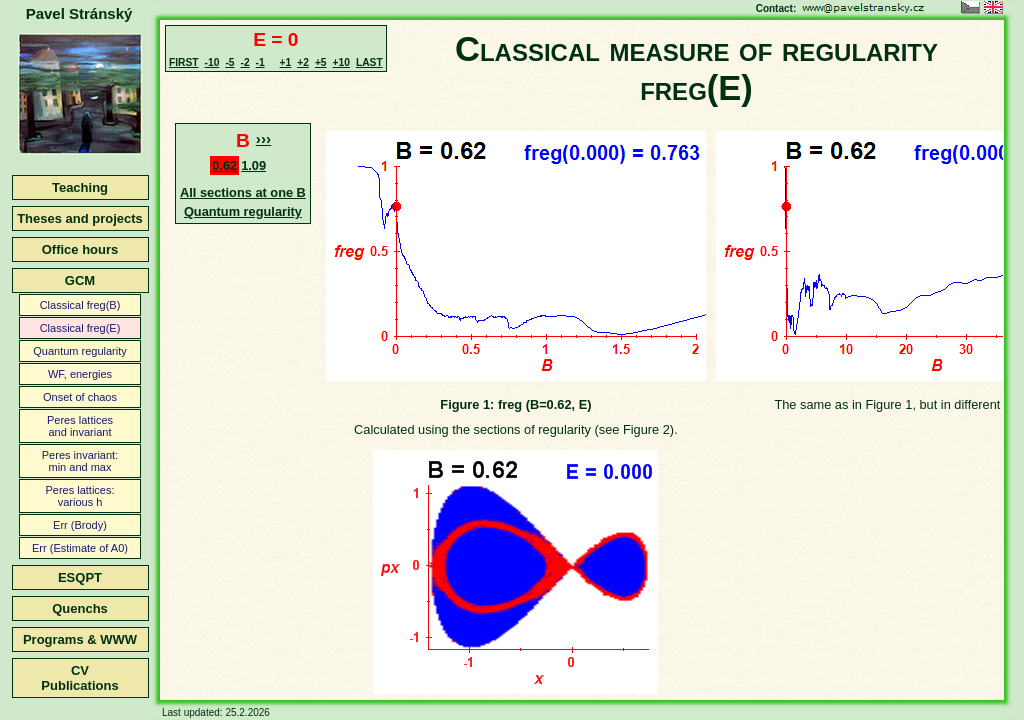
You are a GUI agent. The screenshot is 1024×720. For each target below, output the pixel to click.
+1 (286, 62)
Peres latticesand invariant (80, 426)
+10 (341, 62)
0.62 (224, 165)
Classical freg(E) (80, 328)
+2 (303, 62)
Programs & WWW (80, 639)
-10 (212, 62)
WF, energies (80, 374)
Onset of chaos (80, 397)
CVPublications (79, 678)
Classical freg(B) (80, 305)
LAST (369, 62)
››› (263, 138)
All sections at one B (243, 192)
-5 (229, 62)
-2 (244, 62)
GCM (80, 280)
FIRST (184, 62)
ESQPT (80, 577)
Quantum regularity (80, 351)
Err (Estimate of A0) (80, 548)
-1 (260, 62)
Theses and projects (80, 218)
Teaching (80, 187)
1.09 (253, 165)
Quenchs (80, 608)
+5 (321, 62)
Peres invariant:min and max (80, 461)
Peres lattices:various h (79, 496)
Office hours (80, 249)
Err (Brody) (80, 525)
